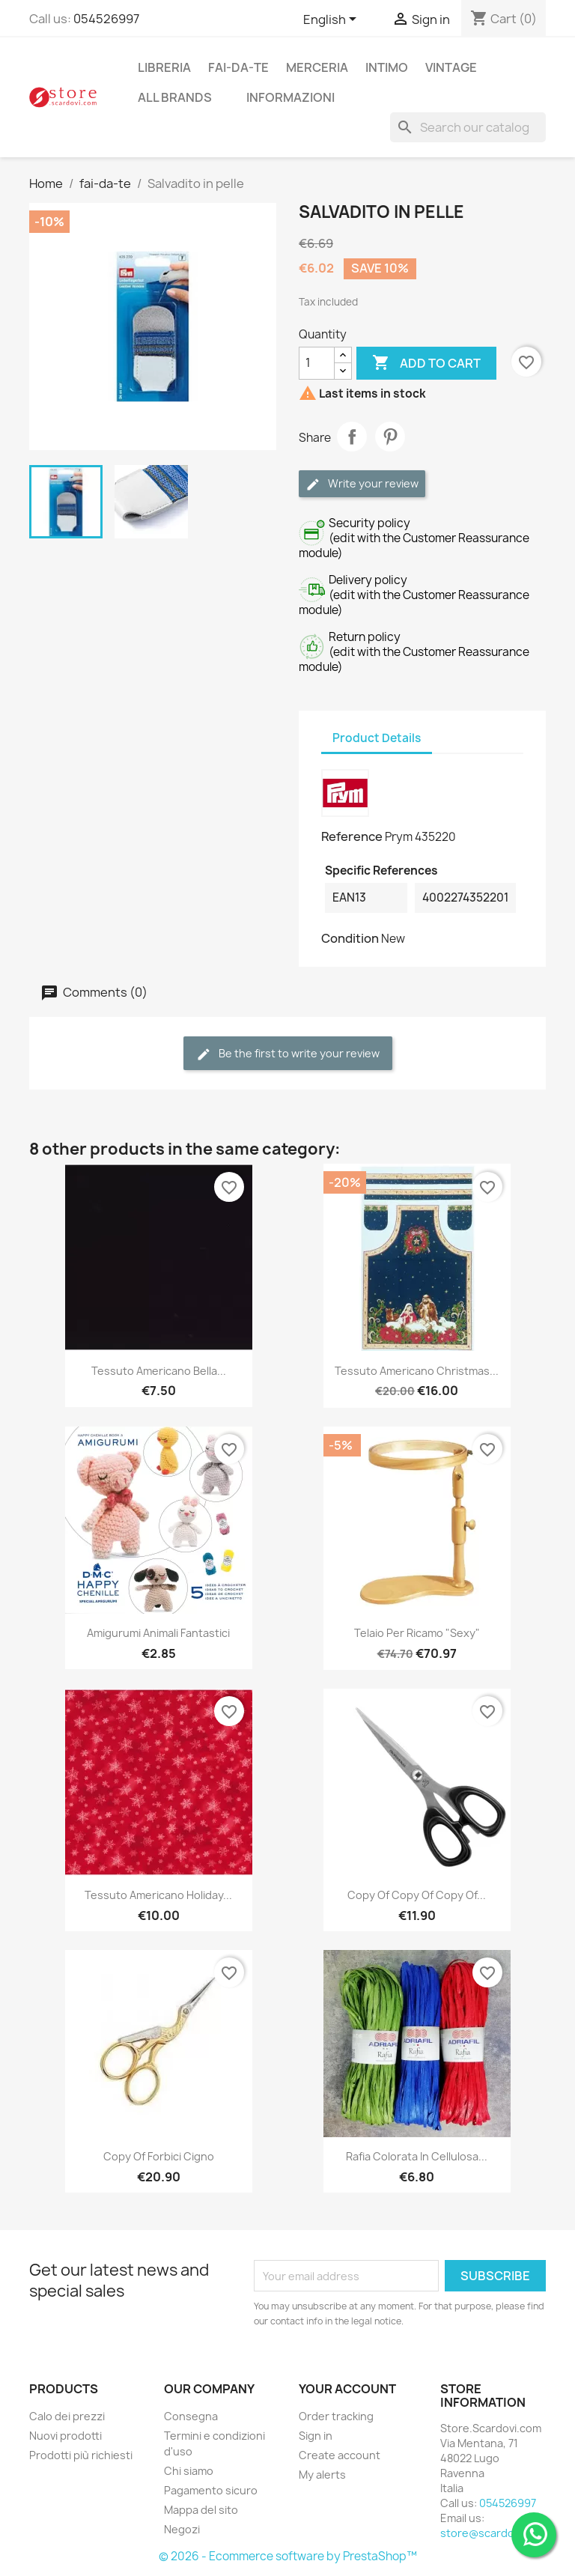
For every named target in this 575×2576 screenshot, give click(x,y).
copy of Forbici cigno (158, 2156)
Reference (352, 836)
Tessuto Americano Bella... (158, 1371)
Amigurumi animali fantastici (158, 1633)
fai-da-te (238, 67)
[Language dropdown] (332, 20)
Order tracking (336, 2416)
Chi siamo (188, 2471)
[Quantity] (317, 363)
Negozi (182, 2529)
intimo (386, 67)
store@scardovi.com (493, 2533)
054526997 (106, 18)
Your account (347, 2389)
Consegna (191, 2416)
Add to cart (426, 363)
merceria (317, 67)
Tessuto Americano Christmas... (417, 1371)
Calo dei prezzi (67, 2416)
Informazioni (290, 97)
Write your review (362, 484)
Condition (350, 938)
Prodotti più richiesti (81, 2455)
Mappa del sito (201, 2510)
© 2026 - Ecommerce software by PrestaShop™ (288, 2556)
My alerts (322, 2474)
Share (352, 437)
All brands (175, 97)
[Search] (468, 127)
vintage (451, 67)
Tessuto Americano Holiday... (158, 1895)
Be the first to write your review (288, 1054)
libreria (164, 67)
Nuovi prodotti (65, 2435)
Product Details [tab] (376, 738)
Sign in (315, 2435)
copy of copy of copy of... (416, 1895)
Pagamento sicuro (211, 2490)
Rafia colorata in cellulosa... (416, 2156)
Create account (339, 2455)
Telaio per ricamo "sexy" (417, 1633)
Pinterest (390, 437)
